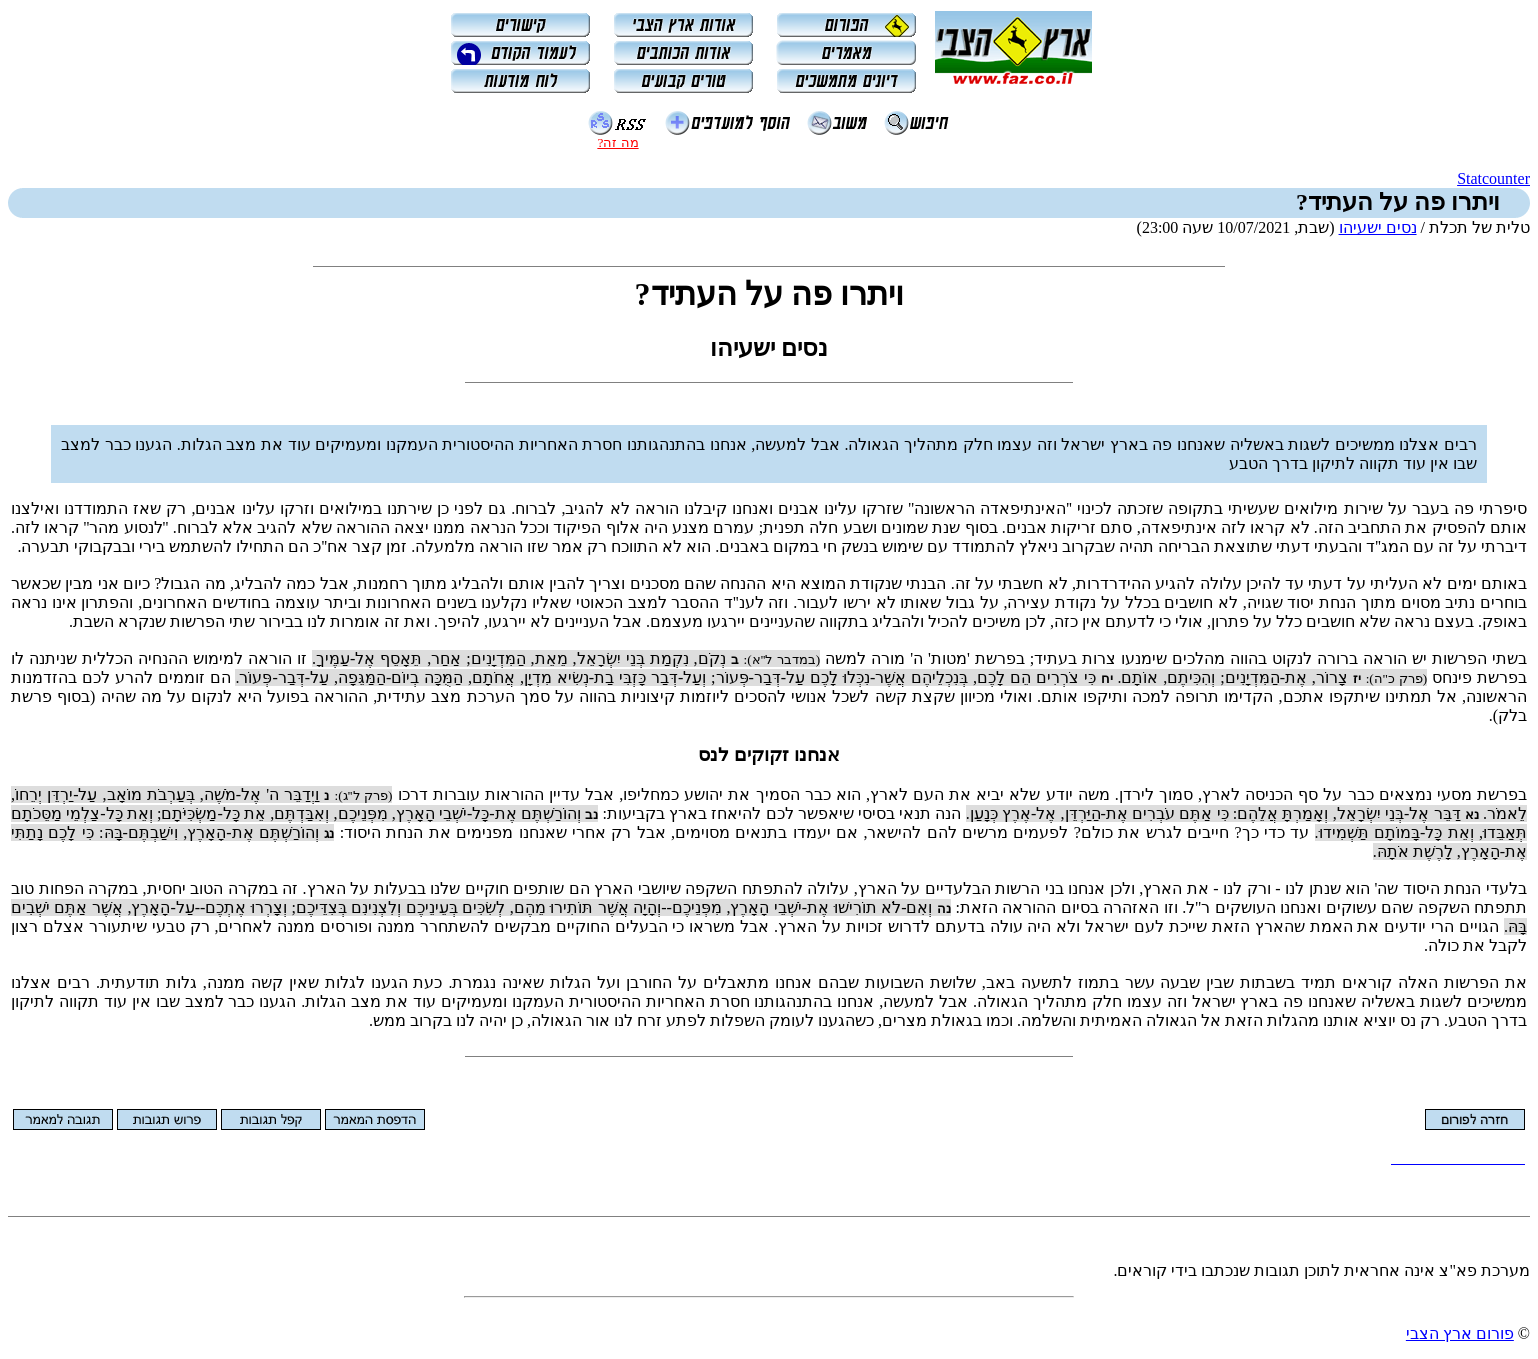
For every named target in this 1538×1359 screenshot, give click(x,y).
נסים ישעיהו (1378, 227)
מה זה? (617, 142)
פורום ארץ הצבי (1460, 1333)
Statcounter (1493, 178)
